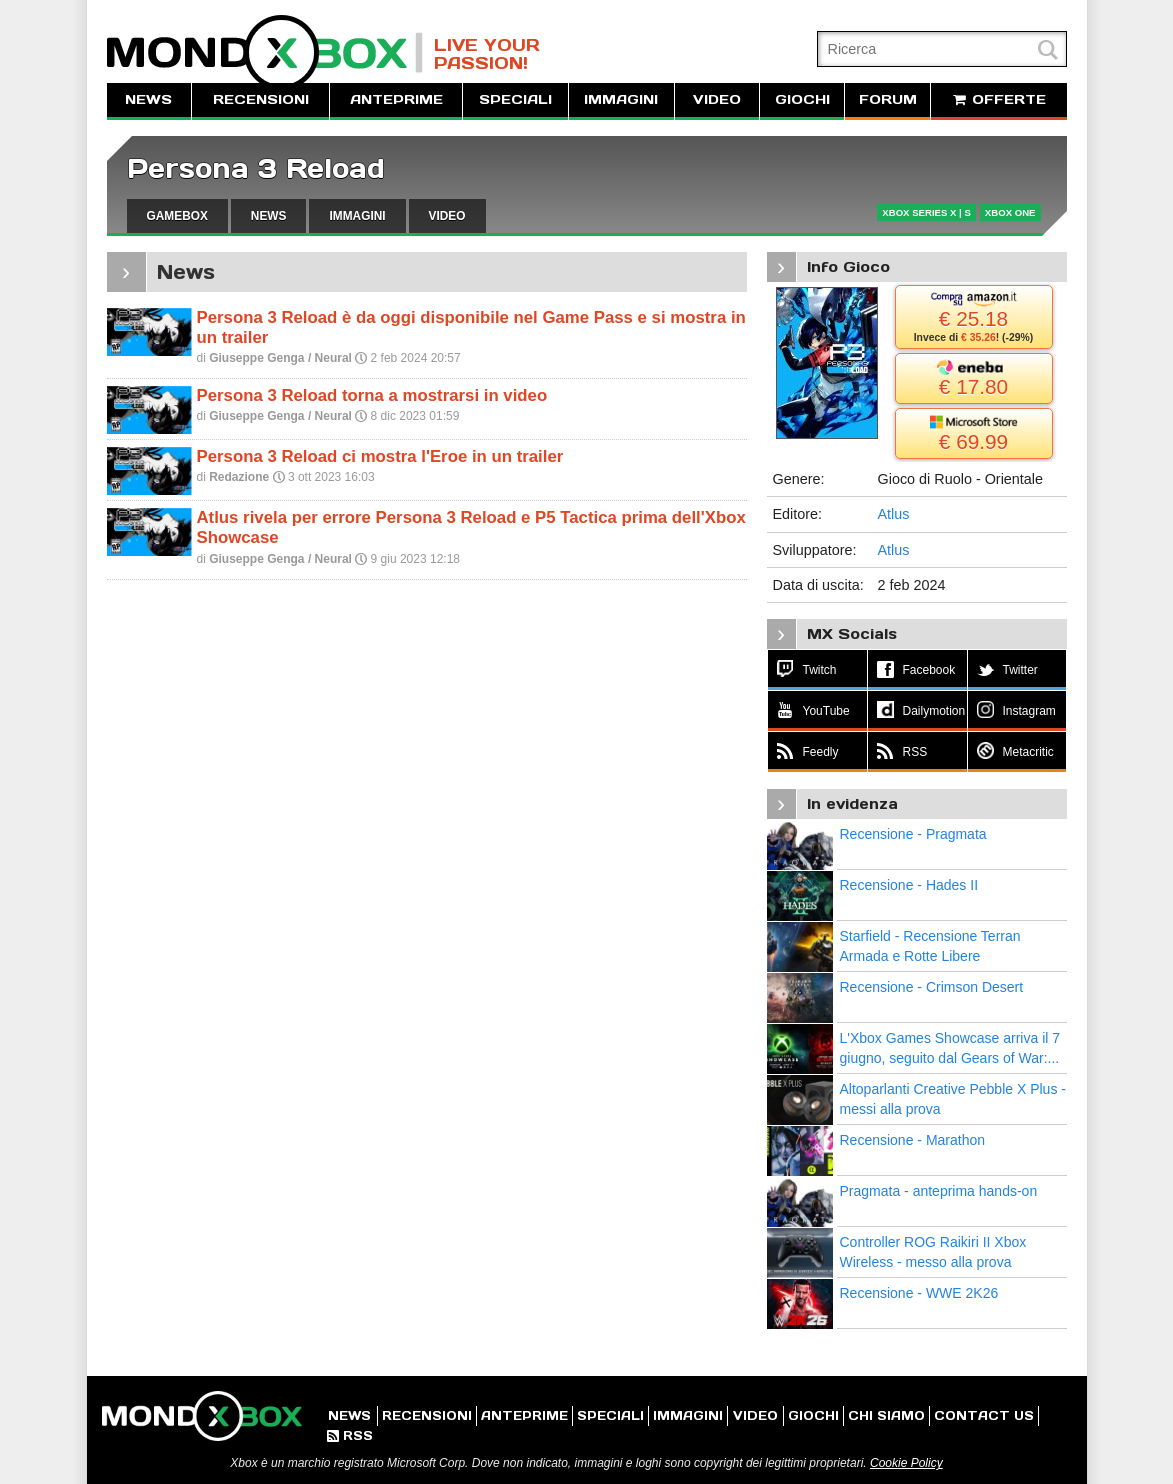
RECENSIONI (261, 99)
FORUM (888, 99)
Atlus (894, 514)
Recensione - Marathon (913, 1140)
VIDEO (717, 99)
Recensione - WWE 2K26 (919, 1293)
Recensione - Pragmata (913, 834)
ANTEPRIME (396, 99)
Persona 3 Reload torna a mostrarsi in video (372, 395)
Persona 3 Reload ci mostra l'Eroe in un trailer (380, 456)
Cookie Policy (906, 1463)
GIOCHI (802, 99)
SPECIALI (515, 99)
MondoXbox (265, 52)
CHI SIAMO (886, 1415)
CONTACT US (984, 1415)
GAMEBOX (177, 216)
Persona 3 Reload (256, 168)
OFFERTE (999, 99)
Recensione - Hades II (909, 885)
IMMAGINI (621, 99)
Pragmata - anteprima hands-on (939, 1191)
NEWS (148, 99)
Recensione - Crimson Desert (932, 987)
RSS (350, 1435)
